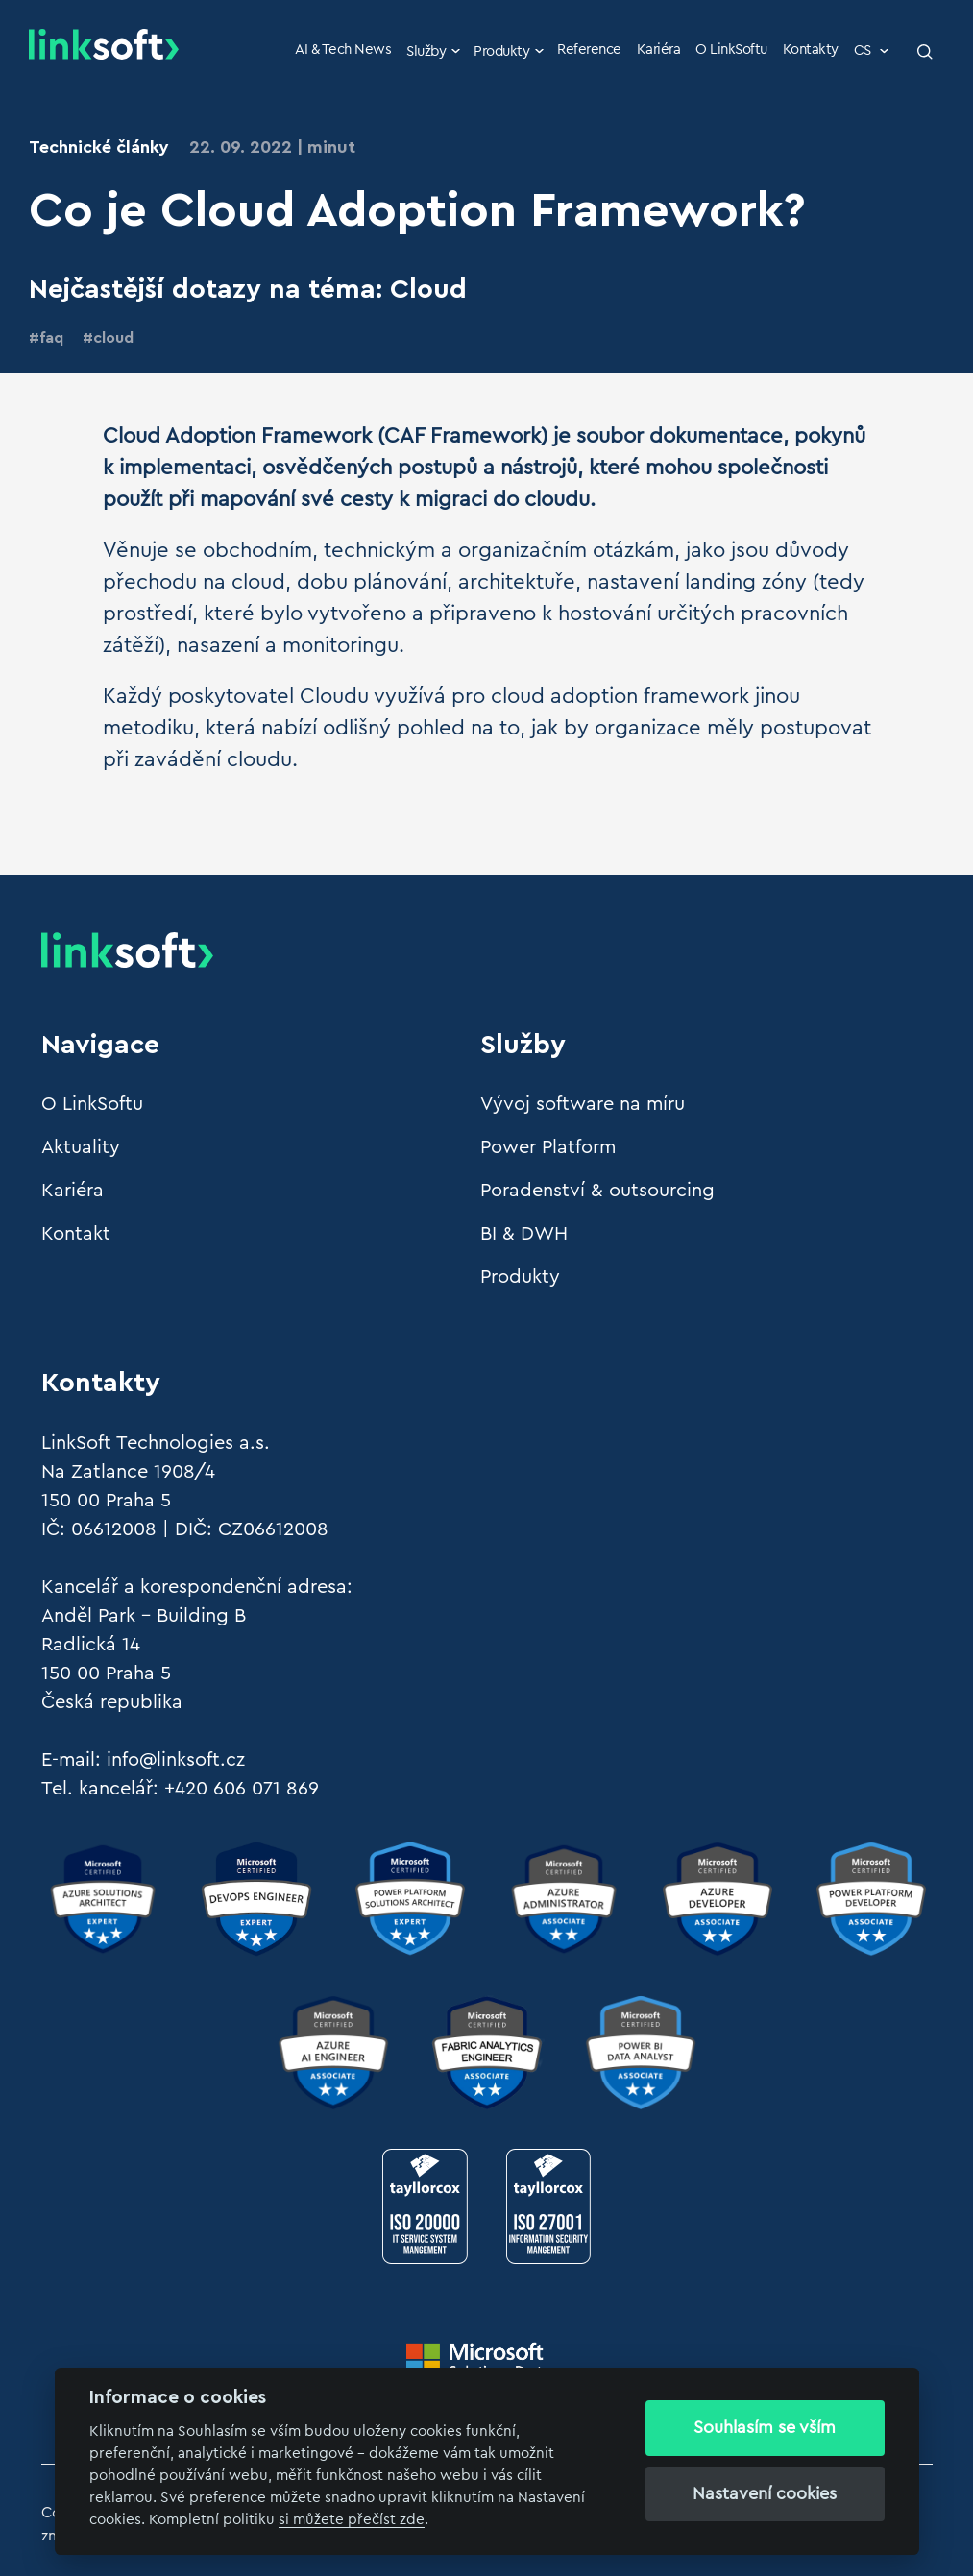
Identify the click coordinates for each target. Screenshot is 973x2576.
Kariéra (659, 49)
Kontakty (811, 49)
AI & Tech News (343, 49)
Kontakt (75, 1233)
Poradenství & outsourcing (597, 1190)
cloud (113, 338)
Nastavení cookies (765, 2493)
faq (51, 338)
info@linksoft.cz (176, 1759)
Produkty (510, 51)
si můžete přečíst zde (352, 2520)
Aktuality (80, 1147)
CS (872, 50)
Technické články (99, 147)
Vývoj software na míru (582, 1104)
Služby (434, 51)
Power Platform (548, 1147)
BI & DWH (524, 1233)
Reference (589, 49)
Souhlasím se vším (764, 2427)
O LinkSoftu (731, 49)
